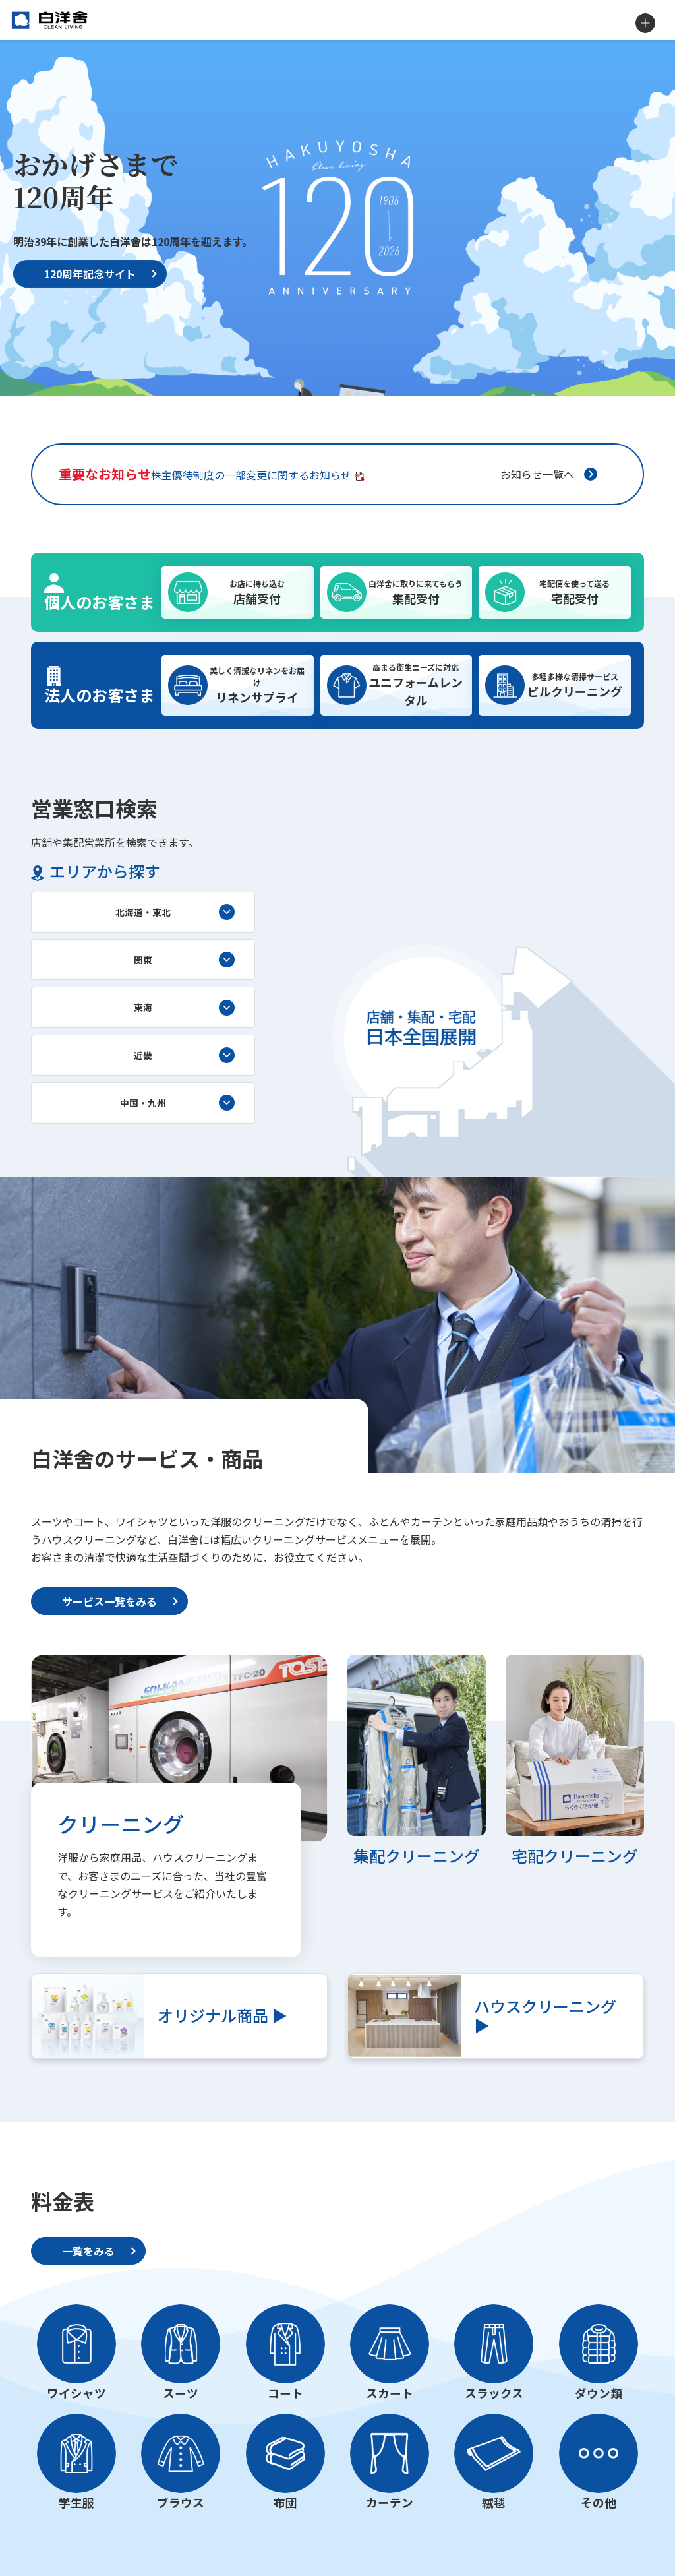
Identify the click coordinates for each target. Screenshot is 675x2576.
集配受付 (416, 592)
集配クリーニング (416, 1855)
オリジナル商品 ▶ (222, 2015)
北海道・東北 (143, 912)
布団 (285, 2502)
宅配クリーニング (575, 1855)
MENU (645, 23)
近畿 (143, 1055)
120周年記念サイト (90, 274)
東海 (143, 1007)
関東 (143, 959)
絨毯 (494, 2502)
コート (285, 2393)
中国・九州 (143, 1102)
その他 (598, 2502)
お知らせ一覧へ (537, 474)
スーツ (180, 2393)
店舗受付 (257, 592)
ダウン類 (598, 2393)
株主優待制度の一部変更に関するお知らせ (205, 473)
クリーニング (120, 1823)
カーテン (389, 2502)
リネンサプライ (257, 685)
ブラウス (180, 2502)
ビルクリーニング (574, 685)
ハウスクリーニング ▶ (545, 2015)
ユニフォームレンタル (416, 684)
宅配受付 (574, 592)
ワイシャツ (76, 2393)
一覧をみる (88, 2251)
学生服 (76, 2502)
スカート (389, 2393)
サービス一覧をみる (109, 1601)
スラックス (494, 2393)
